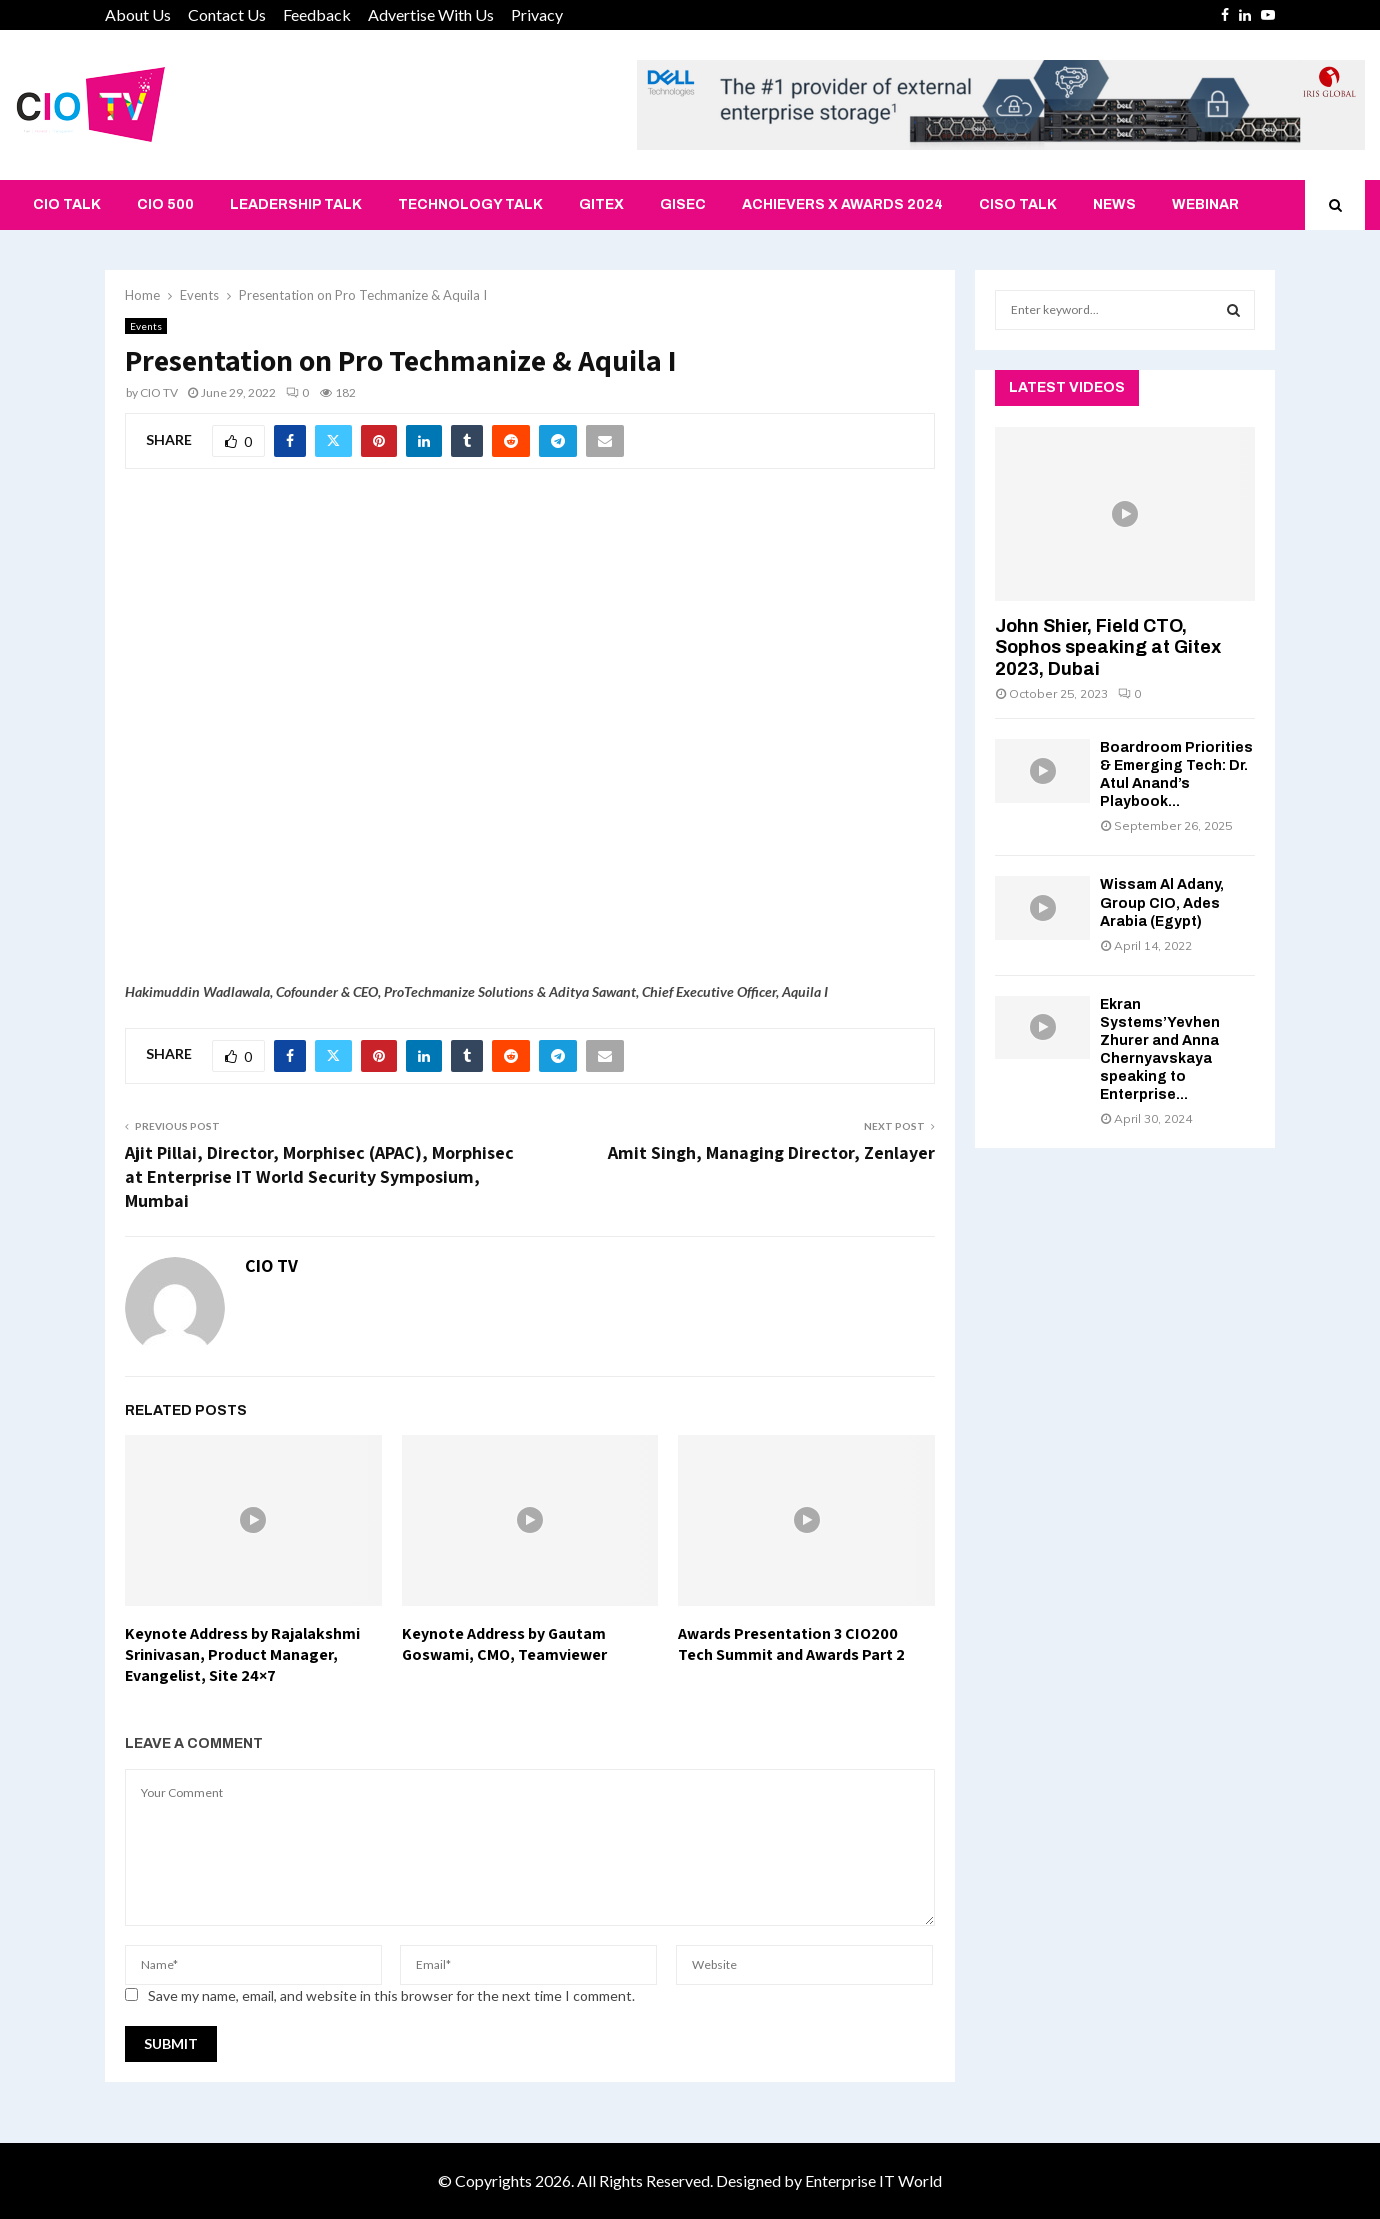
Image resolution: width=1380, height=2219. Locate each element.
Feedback (317, 14)
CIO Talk (67, 204)
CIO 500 (165, 204)
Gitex (601, 204)
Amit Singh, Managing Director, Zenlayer (771, 1152)
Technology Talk (470, 204)
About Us (138, 14)
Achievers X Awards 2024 (842, 204)
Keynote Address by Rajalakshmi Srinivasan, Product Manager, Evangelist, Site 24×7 (242, 1654)
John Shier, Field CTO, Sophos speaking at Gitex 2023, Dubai (1108, 647)
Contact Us (227, 14)
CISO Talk (1018, 204)
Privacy (537, 14)
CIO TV (159, 392)
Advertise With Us (431, 14)
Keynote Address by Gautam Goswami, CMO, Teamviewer (504, 1644)
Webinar (1205, 204)
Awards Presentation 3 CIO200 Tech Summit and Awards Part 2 (791, 1644)
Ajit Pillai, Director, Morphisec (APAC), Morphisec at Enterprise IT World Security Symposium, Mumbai (319, 1176)
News (1114, 204)
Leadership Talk (296, 204)
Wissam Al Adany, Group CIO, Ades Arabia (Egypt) (1162, 902)
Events (146, 326)
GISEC (683, 204)
